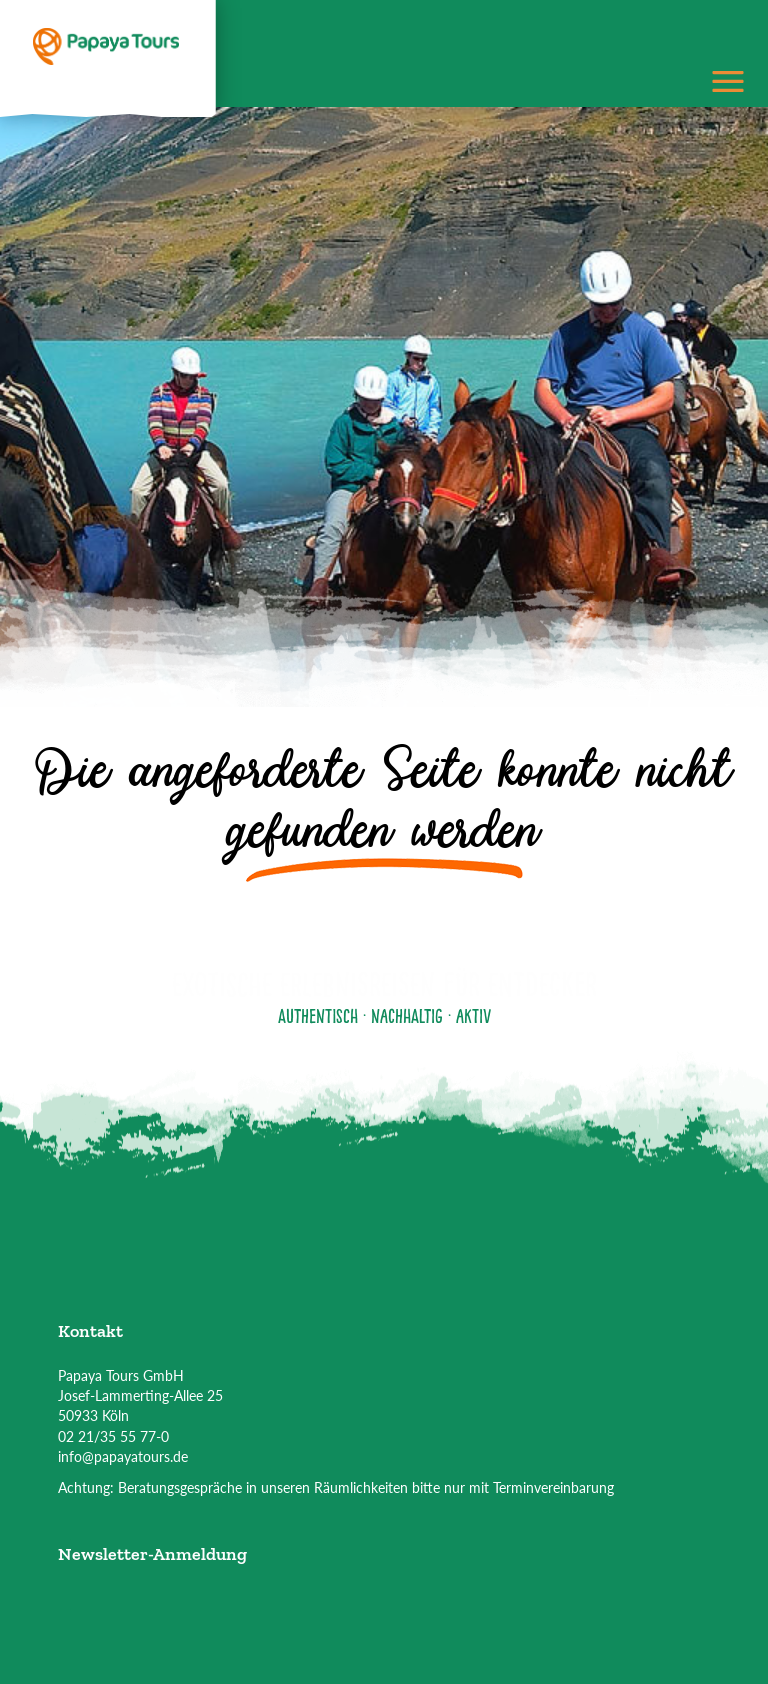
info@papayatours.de (123, 1456)
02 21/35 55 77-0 (113, 1436)
